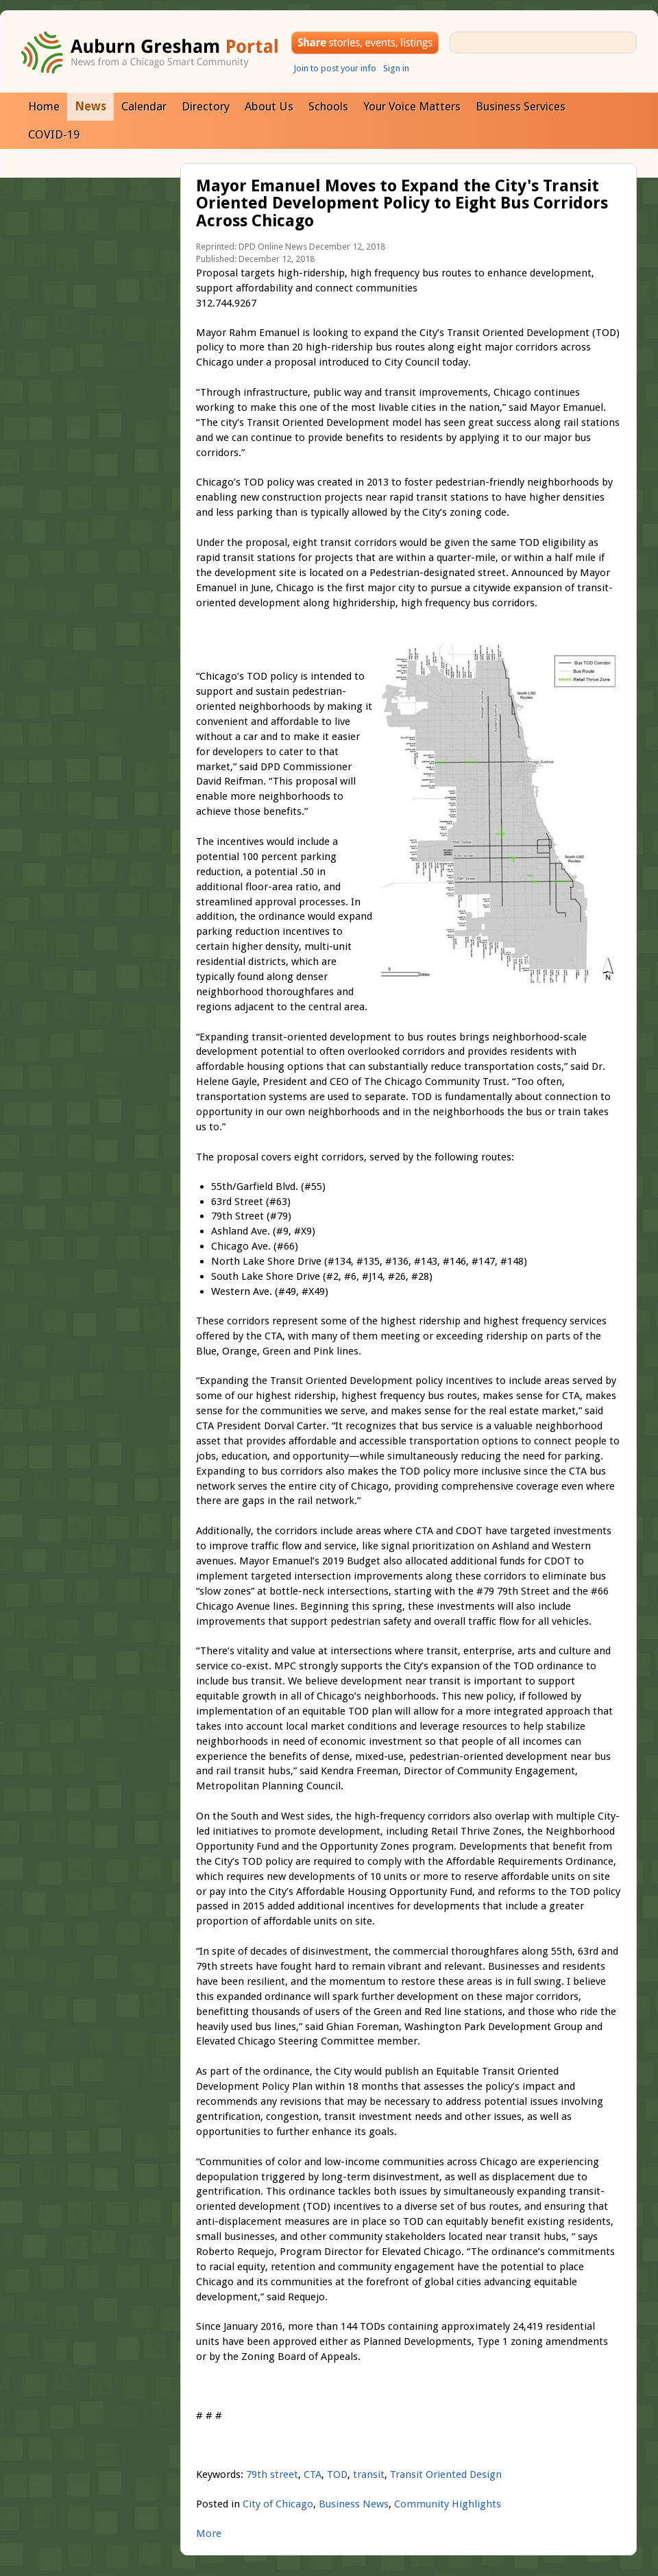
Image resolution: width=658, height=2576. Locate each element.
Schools (328, 106)
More (208, 2533)
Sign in (396, 68)
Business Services (520, 106)
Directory (206, 106)
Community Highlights (447, 2504)
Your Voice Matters (412, 106)
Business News (354, 2504)
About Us (269, 106)
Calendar (144, 106)
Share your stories (365, 43)
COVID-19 (54, 134)
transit (369, 2474)
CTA (312, 2474)
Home (44, 106)
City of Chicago (278, 2504)
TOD (337, 2474)
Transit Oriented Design (446, 2474)
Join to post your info (334, 68)
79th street (272, 2474)
